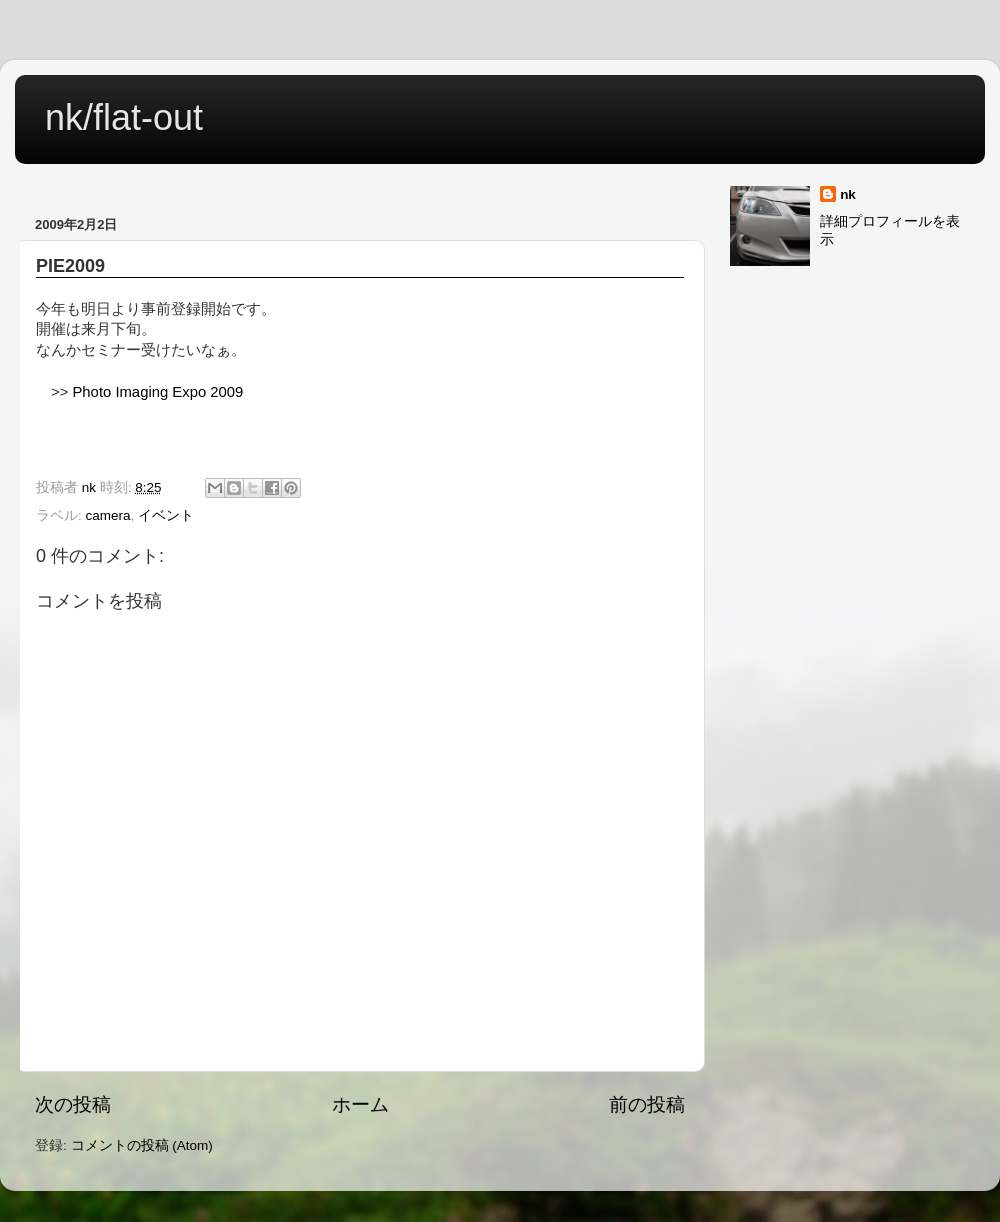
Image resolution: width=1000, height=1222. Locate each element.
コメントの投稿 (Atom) (142, 1145)
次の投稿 (73, 1104)
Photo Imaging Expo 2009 (157, 392)
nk (848, 194)
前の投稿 (647, 1104)
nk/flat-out (124, 117)
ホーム (360, 1104)
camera (108, 515)
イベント (166, 515)
